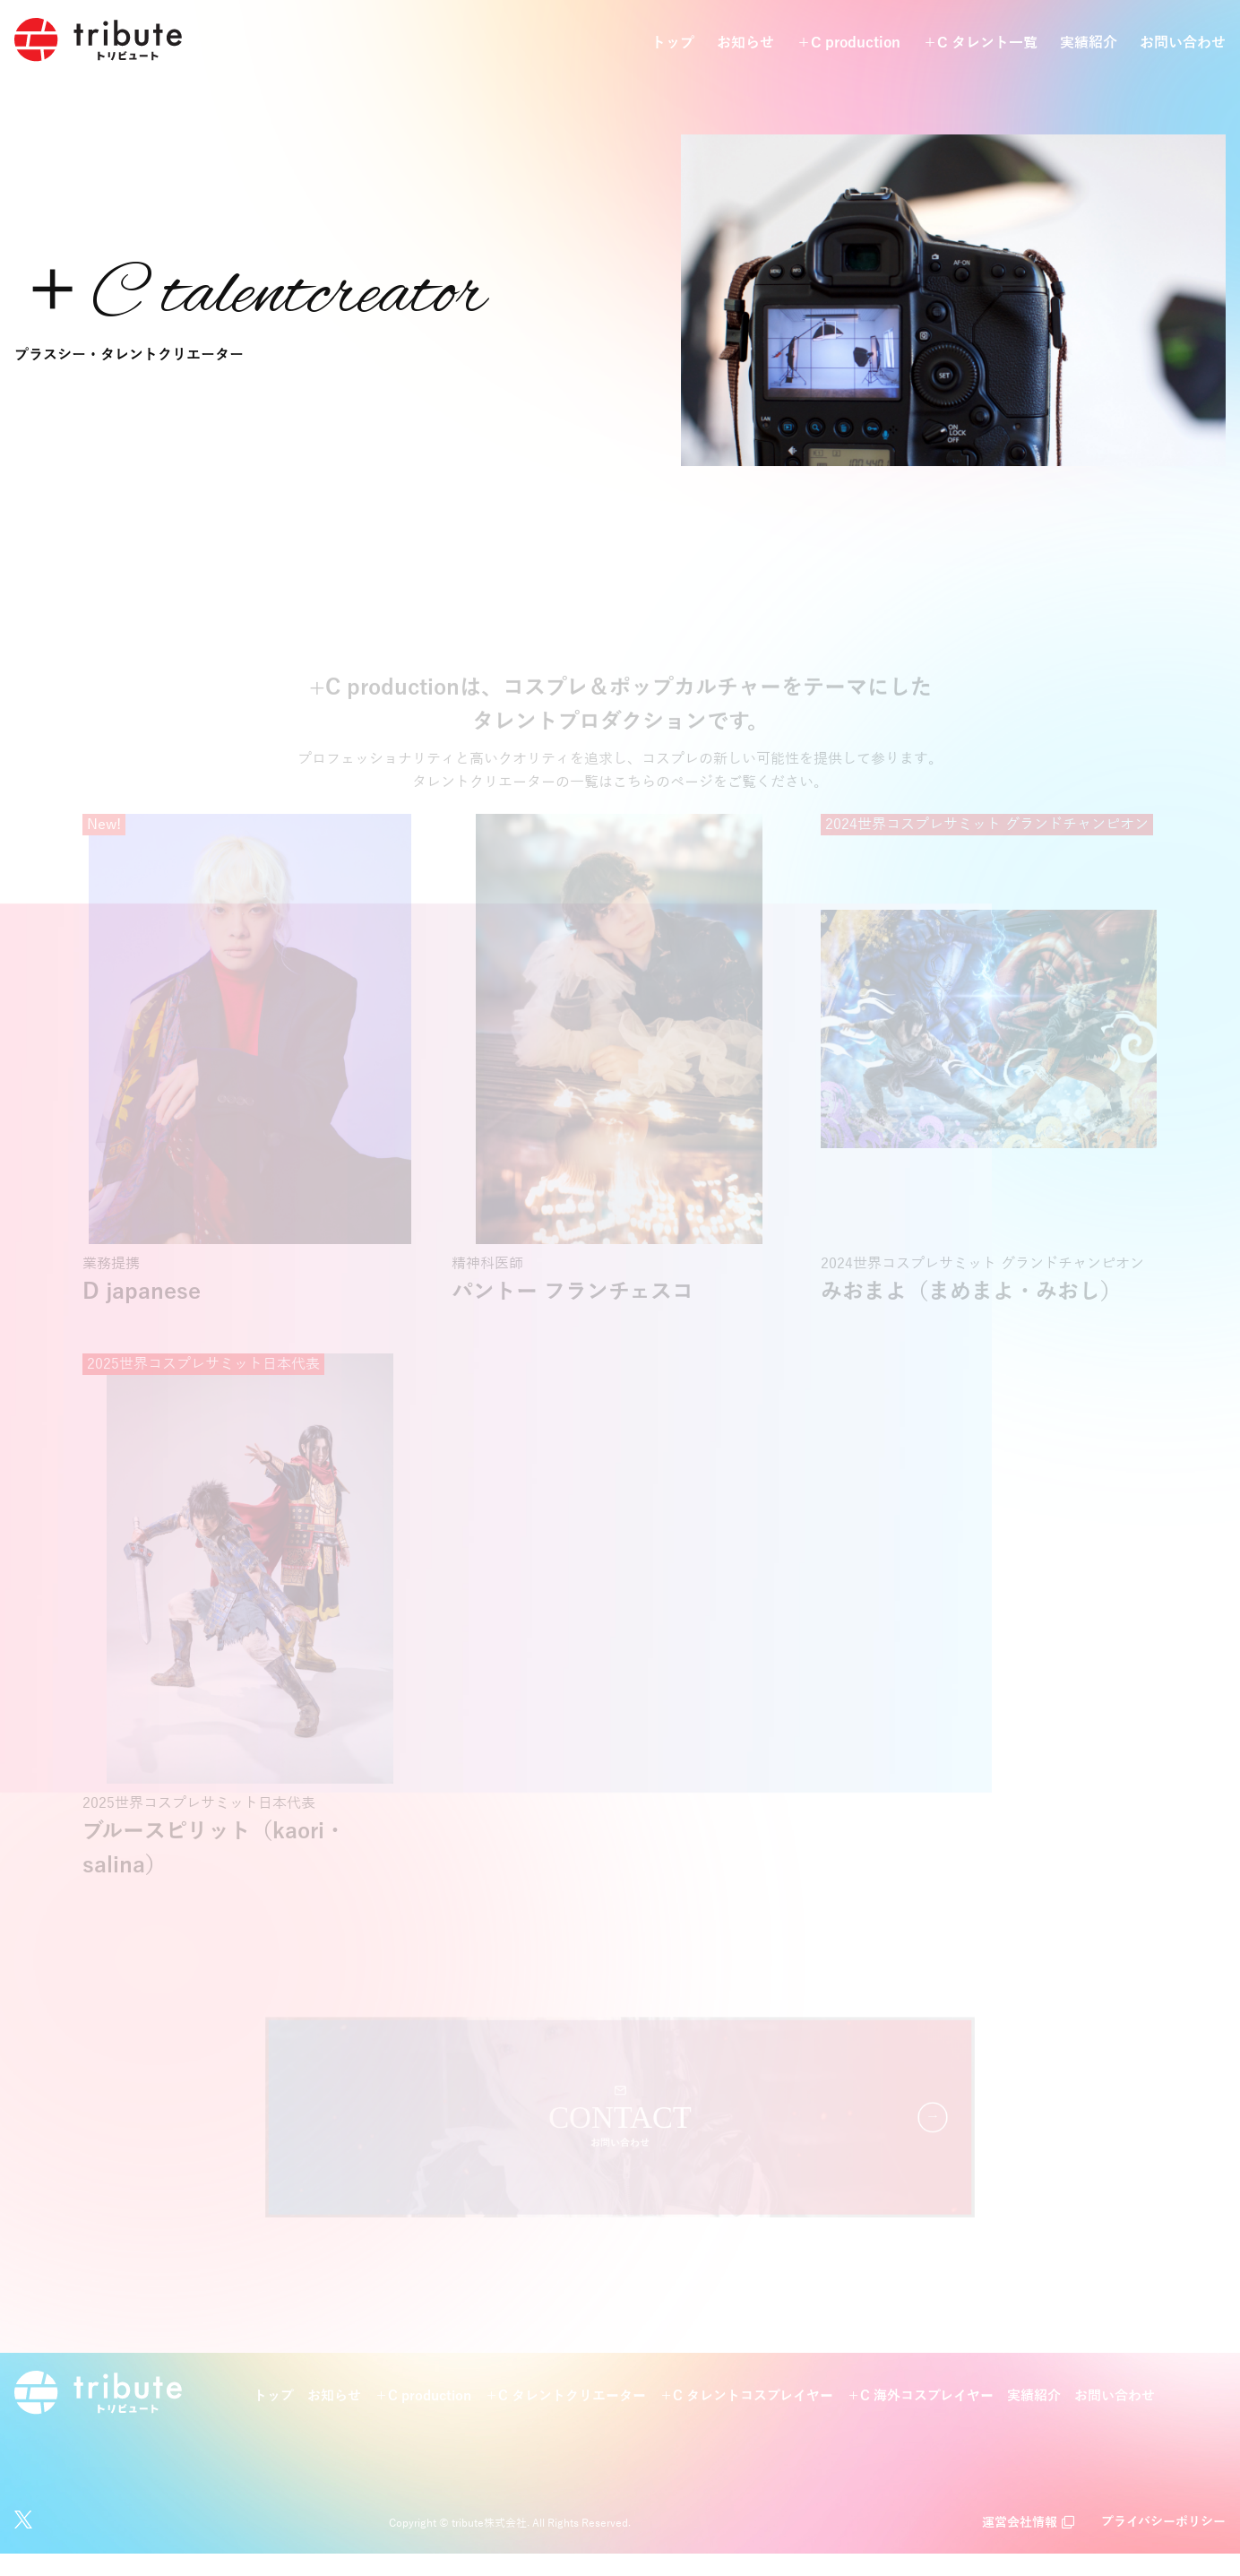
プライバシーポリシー (1163, 2545)
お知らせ (745, 44)
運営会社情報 (1019, 2545)
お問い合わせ (1183, 44)
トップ (672, 44)
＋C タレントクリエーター (565, 2418)
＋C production (848, 44)
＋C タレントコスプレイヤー (746, 2418)
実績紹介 (1088, 44)
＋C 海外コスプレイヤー (920, 2418)
